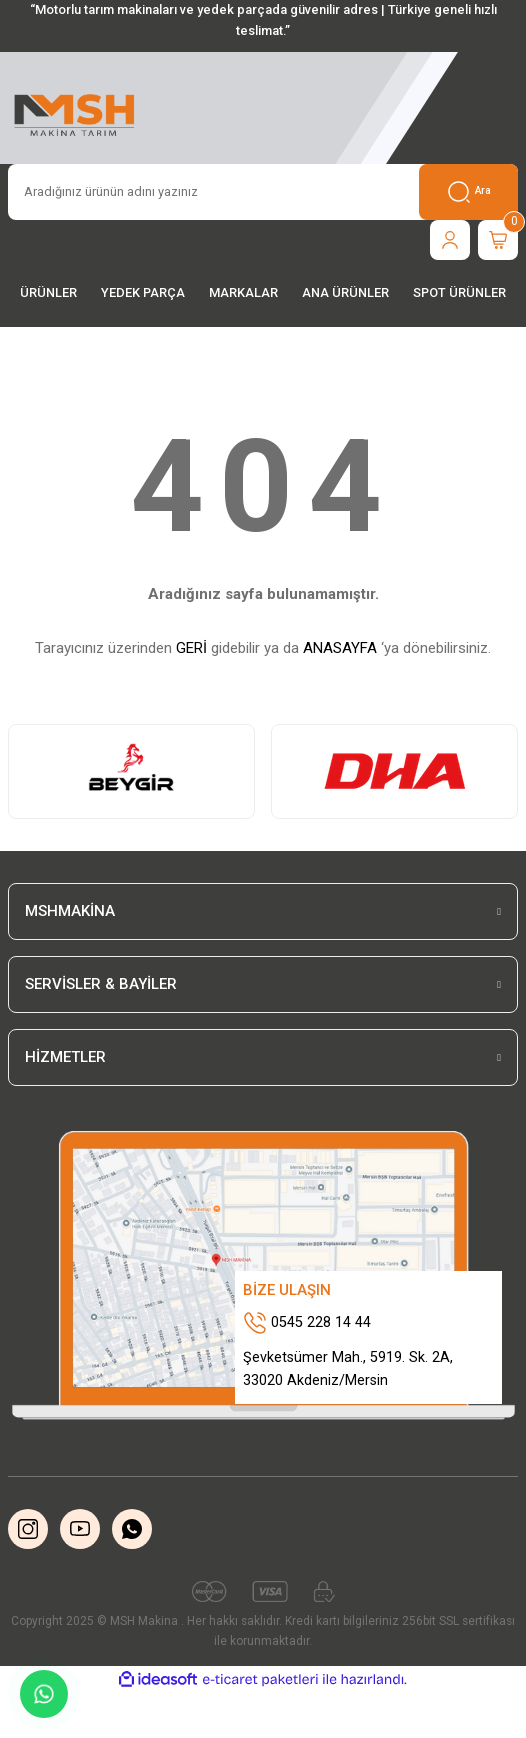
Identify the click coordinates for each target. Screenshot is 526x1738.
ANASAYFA (340, 648)
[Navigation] (48, 293)
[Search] (263, 192)
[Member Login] (450, 240)
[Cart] (498, 240)
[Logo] (75, 112)
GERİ (191, 648)
